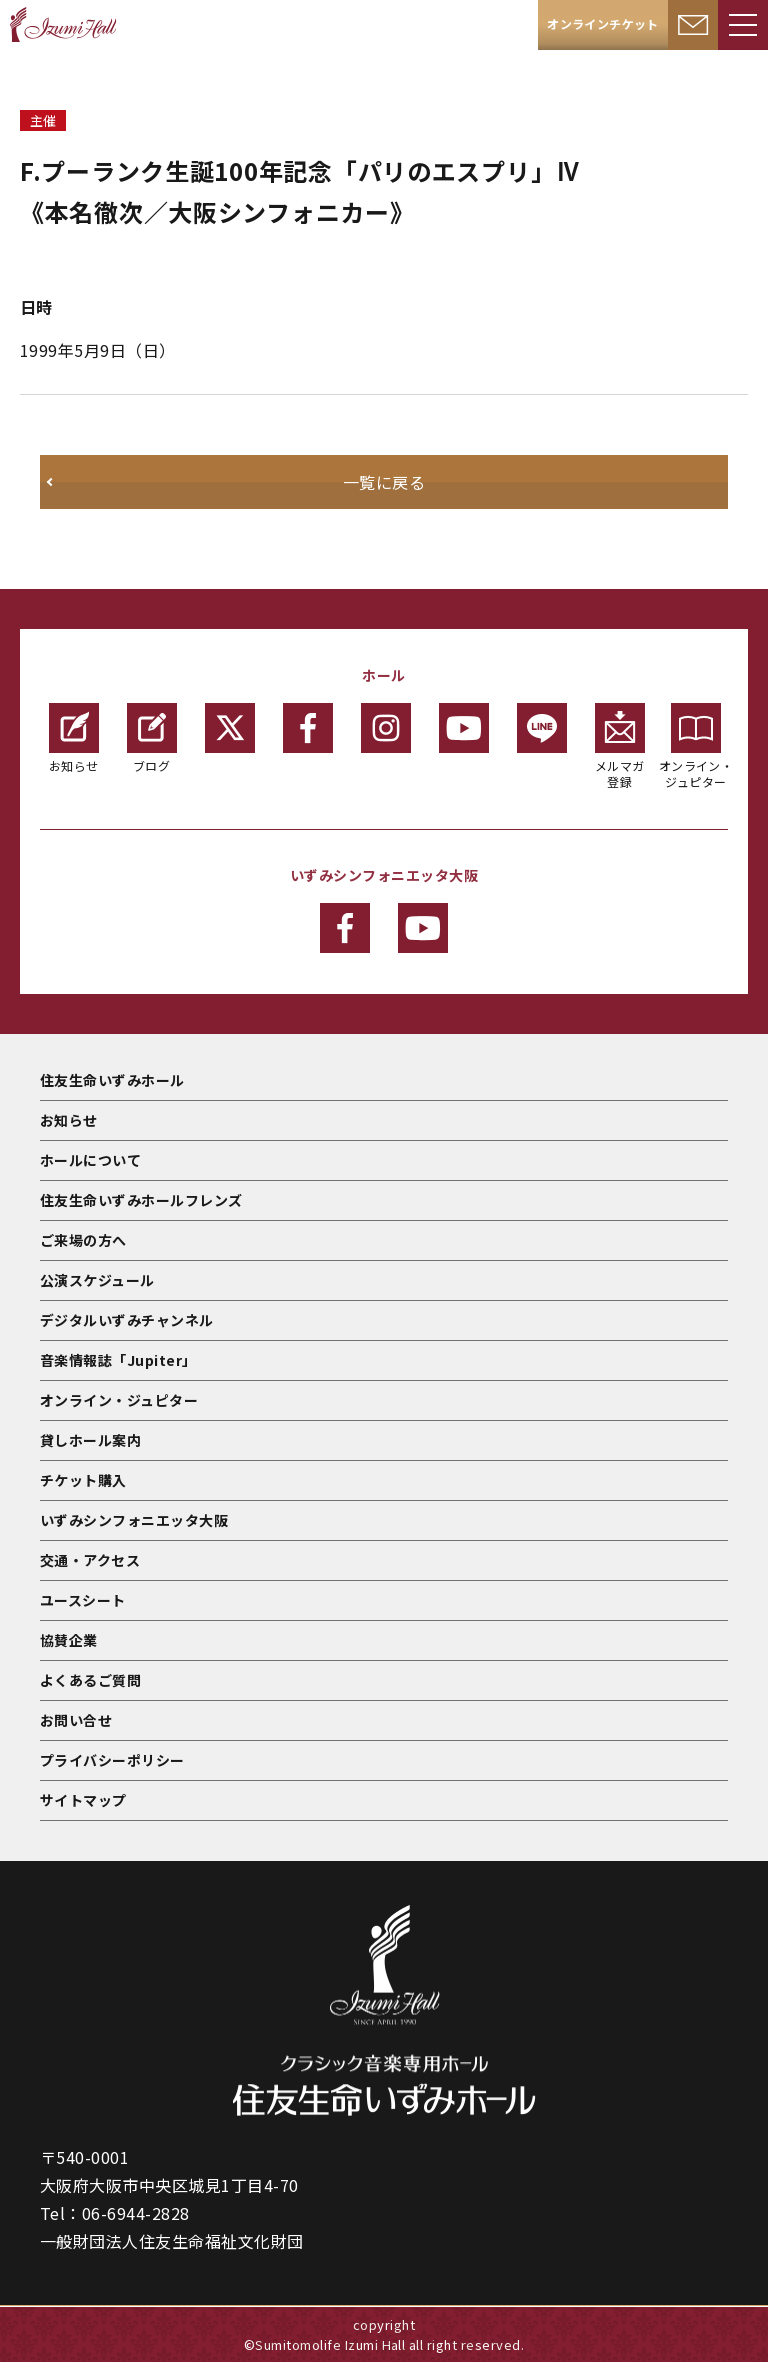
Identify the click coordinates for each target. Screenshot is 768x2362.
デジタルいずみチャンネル (127, 1320)
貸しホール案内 (90, 1440)
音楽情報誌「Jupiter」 (118, 1360)
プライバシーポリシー (112, 1760)
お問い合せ (76, 1720)
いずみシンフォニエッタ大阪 (134, 1520)
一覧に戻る (384, 482)
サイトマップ (83, 1800)
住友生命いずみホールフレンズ (141, 1200)
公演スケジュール (97, 1280)
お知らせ (74, 738)
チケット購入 (83, 1480)
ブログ (152, 738)
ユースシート (83, 1600)
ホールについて (90, 1160)
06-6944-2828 (136, 2213)
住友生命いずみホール (112, 1080)
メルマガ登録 (620, 746)
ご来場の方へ (83, 1240)
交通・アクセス (90, 1560)
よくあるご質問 (90, 1680)
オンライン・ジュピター (696, 746)
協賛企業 (69, 1640)
